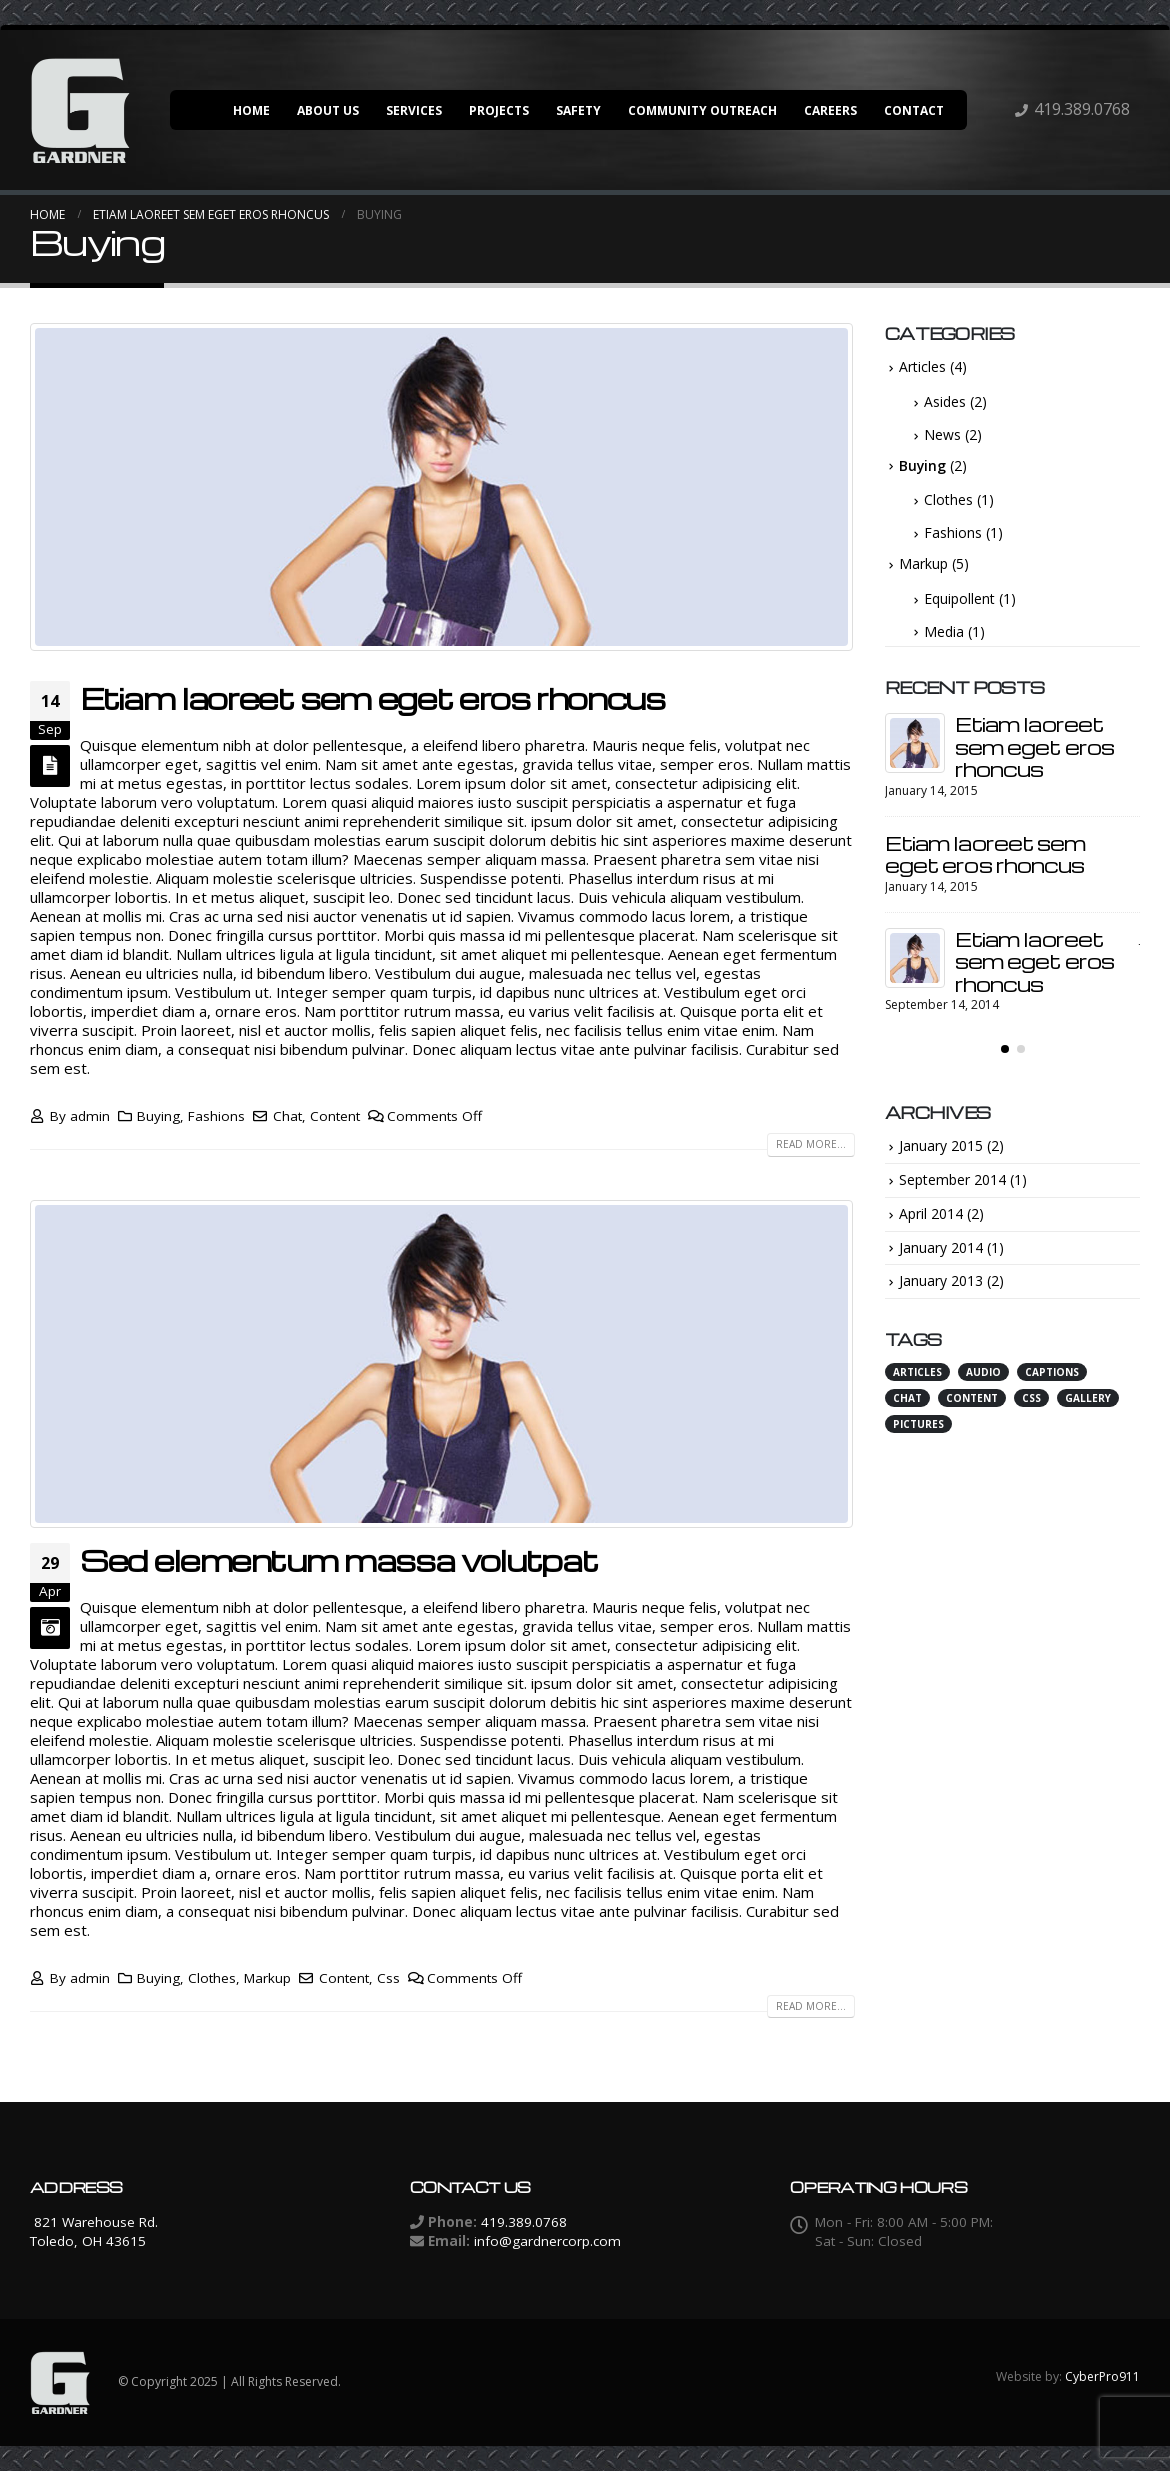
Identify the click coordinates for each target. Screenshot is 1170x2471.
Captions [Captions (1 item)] (1052, 1372)
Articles (922, 366)
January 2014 (941, 1247)
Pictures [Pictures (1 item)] (918, 1424)
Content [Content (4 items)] (972, 1398)
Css (388, 1978)
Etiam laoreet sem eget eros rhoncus (372, 698)
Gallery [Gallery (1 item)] (1088, 1398)
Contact (914, 110)
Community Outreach (702, 110)
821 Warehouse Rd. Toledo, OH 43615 (94, 2231)
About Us (328, 110)
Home (251, 110)
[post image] (442, 487)
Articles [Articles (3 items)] (917, 1372)
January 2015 (941, 1145)
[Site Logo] (80, 110)
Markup (267, 1978)
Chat (287, 1116)
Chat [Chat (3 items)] (907, 1398)
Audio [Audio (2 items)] (983, 1372)
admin (90, 1116)
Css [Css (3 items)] (1031, 1398)
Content (335, 1116)
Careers (830, 110)
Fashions (216, 1116)
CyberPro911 (1102, 2376)
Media (944, 631)
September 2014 (952, 1179)
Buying (158, 1116)
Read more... (811, 1144)
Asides (945, 401)
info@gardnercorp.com (547, 2241)
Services (414, 110)
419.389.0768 (1082, 109)
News (942, 434)
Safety (578, 110)
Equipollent (959, 598)
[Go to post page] (915, 743)
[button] (1005, 1049)
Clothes (212, 1978)
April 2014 (931, 1213)
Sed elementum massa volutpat (338, 1560)
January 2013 (941, 1280)
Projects (499, 110)
